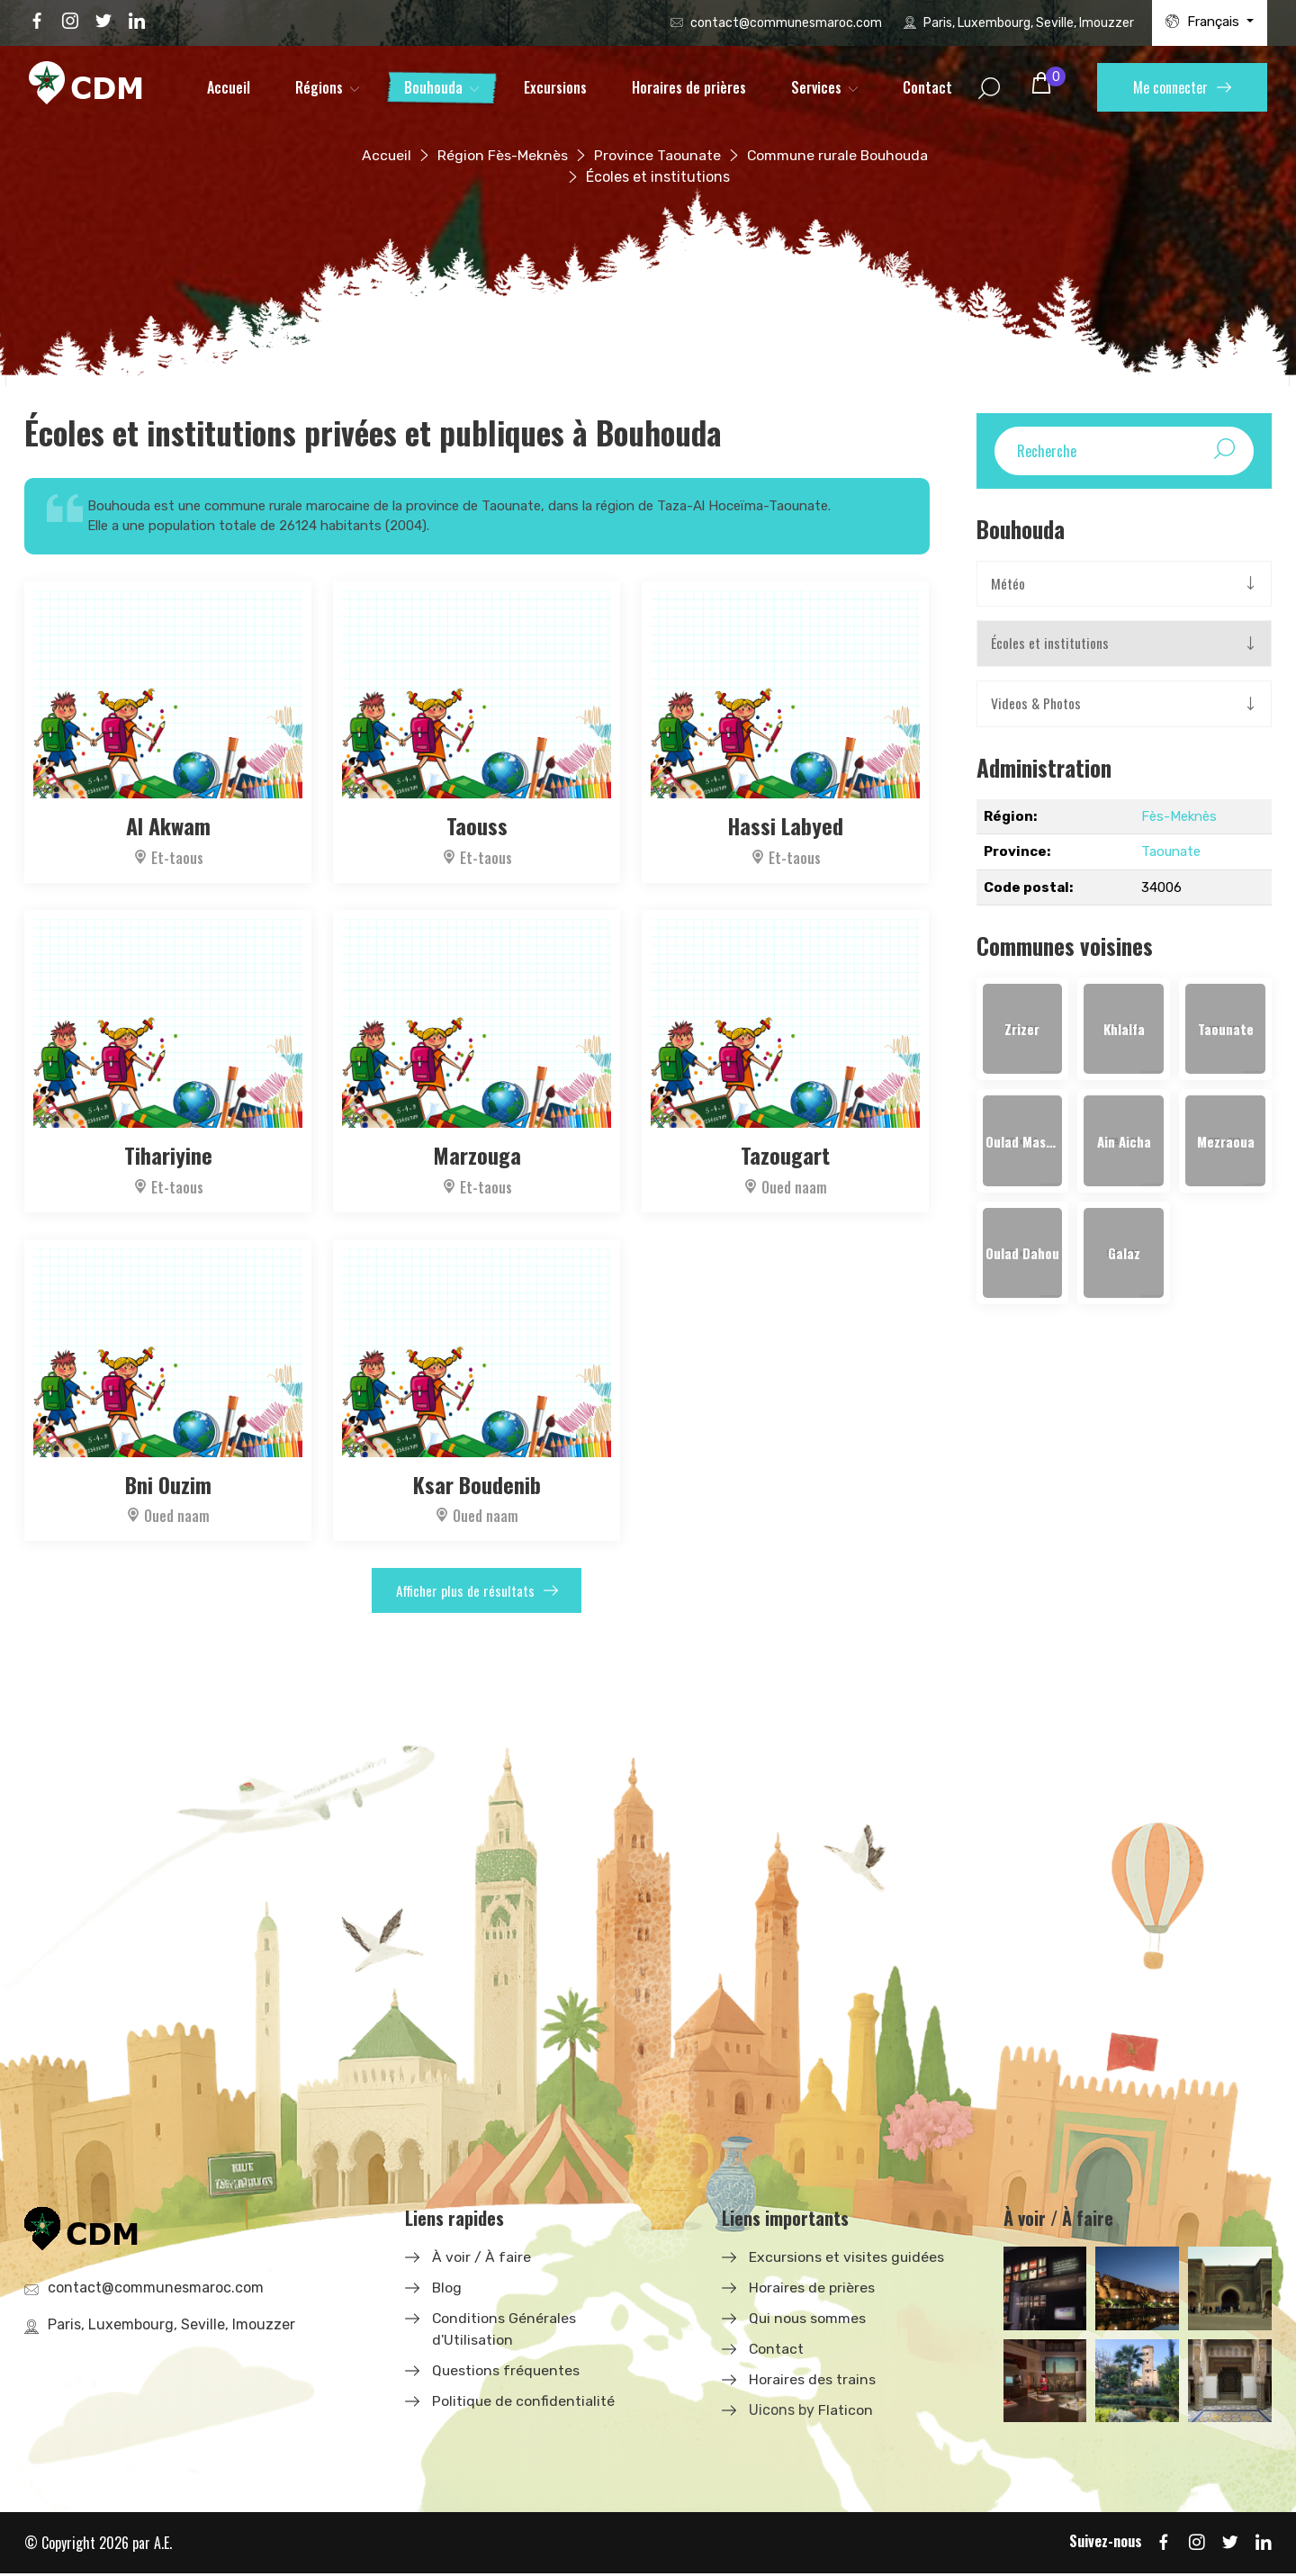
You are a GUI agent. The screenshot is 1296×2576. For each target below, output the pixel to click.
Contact (927, 87)
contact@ (786, 23)
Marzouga (476, 1153)
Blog (447, 2289)
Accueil (228, 87)
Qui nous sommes (808, 2319)
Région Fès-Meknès (499, 155)
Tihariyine (168, 1153)
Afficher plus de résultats (476, 1590)
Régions (319, 87)
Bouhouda (433, 87)
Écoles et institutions (1050, 644)
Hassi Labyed (785, 825)
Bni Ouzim (168, 1482)
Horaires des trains (812, 2381)
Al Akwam (168, 825)
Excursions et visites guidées (847, 2258)
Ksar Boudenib (476, 1482)
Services (816, 87)
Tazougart (786, 1153)
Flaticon (845, 2411)
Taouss (477, 825)
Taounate (1171, 852)
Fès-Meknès (1179, 817)
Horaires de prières (689, 87)
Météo (1008, 584)
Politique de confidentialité (524, 2402)
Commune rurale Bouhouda (838, 155)
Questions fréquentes (506, 2372)
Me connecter (1182, 87)
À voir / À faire (481, 2258)
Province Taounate (655, 155)
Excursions (555, 87)
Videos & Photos (1037, 705)
